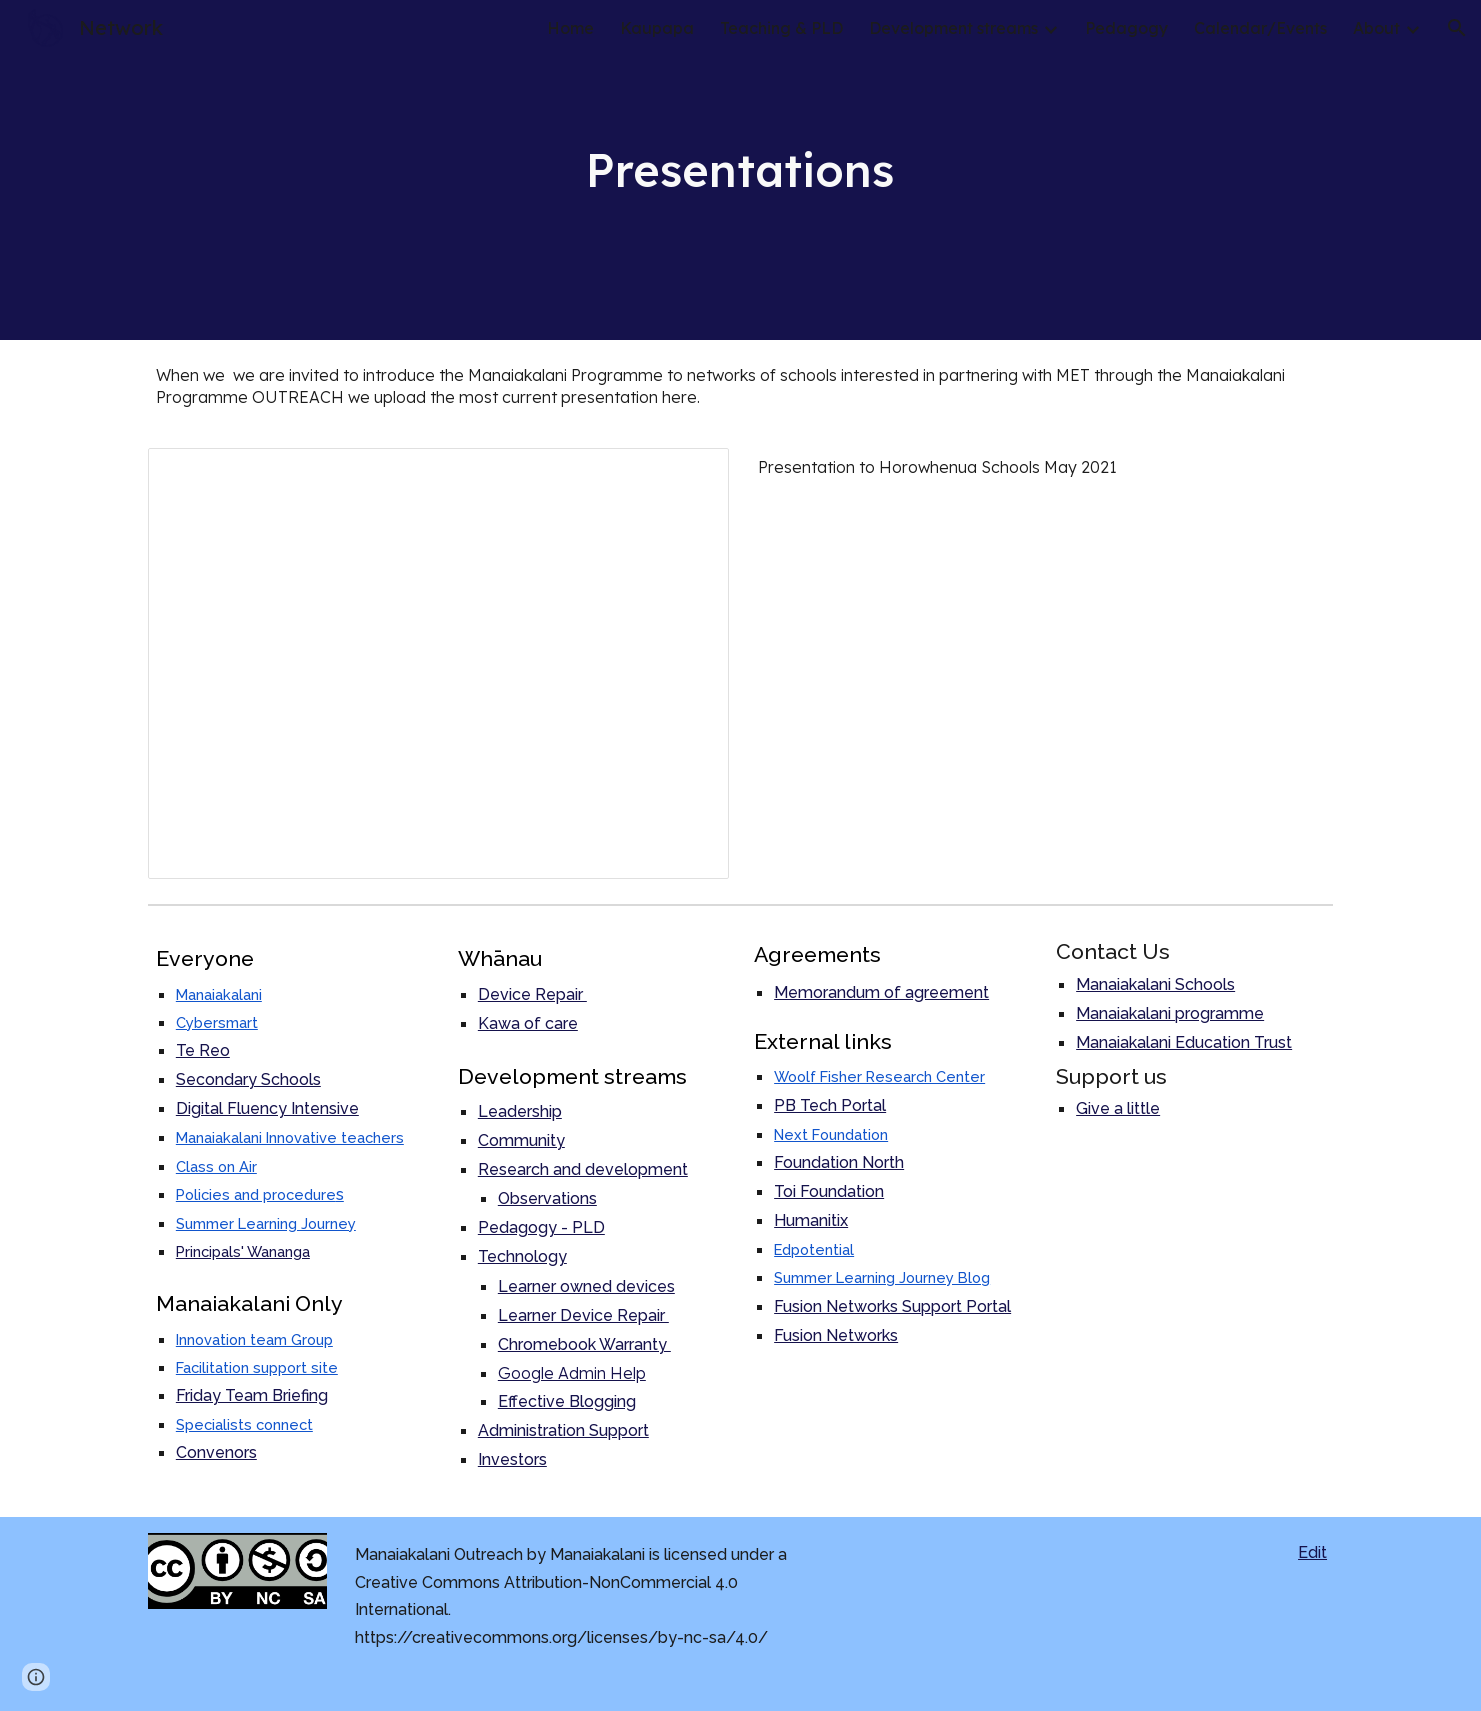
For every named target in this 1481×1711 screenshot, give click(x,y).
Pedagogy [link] (1126, 28)
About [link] (1376, 28)
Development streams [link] (953, 28)
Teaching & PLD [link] (781, 28)
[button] (1457, 28)
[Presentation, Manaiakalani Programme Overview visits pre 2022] (438, 663)
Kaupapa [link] (657, 28)
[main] (740, 170)
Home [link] (570, 28)
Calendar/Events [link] (1260, 28)
